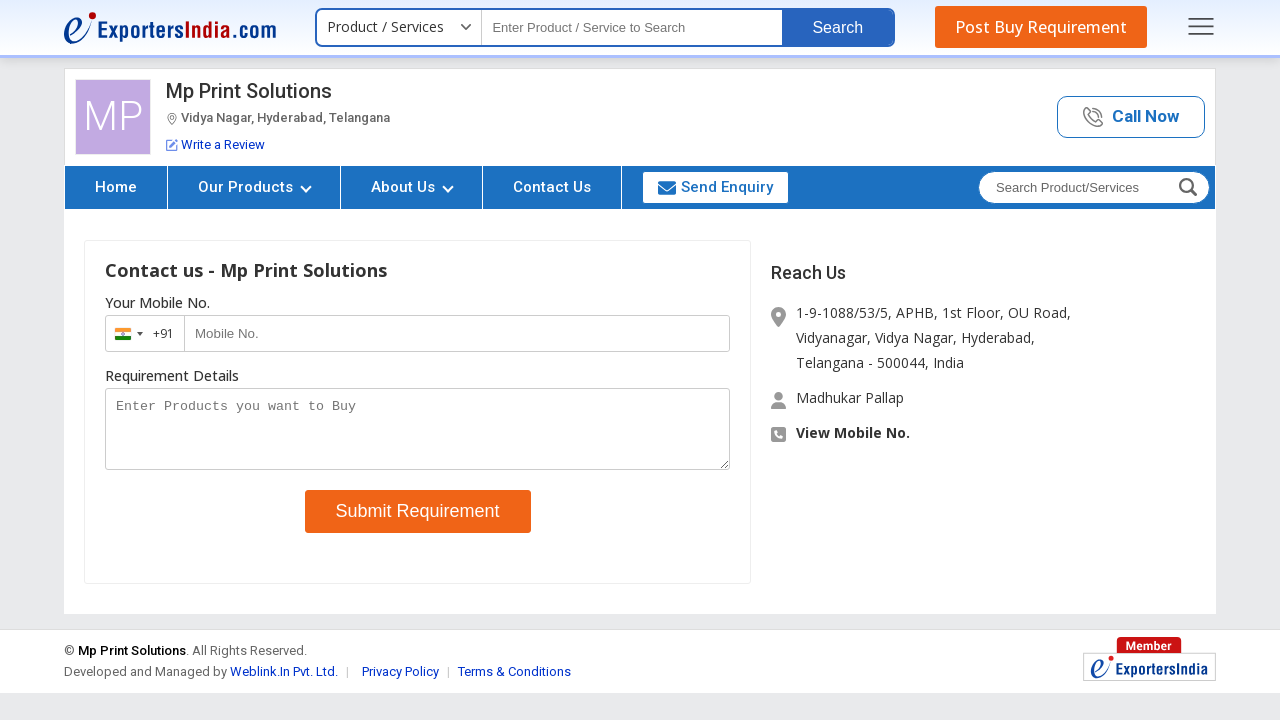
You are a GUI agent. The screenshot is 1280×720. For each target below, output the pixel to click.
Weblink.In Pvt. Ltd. (284, 683)
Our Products (255, 187)
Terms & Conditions (514, 683)
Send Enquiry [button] (715, 187)
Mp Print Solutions (249, 91)
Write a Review (215, 144)
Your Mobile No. (157, 303)
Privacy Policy (400, 683)
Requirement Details (172, 376)
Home (116, 187)
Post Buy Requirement (1041, 27)
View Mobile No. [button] (853, 432)
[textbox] (632, 27)
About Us (412, 187)
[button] (1131, 117)
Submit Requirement (418, 523)
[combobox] (140, 333)
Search (837, 27)
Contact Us (552, 187)
